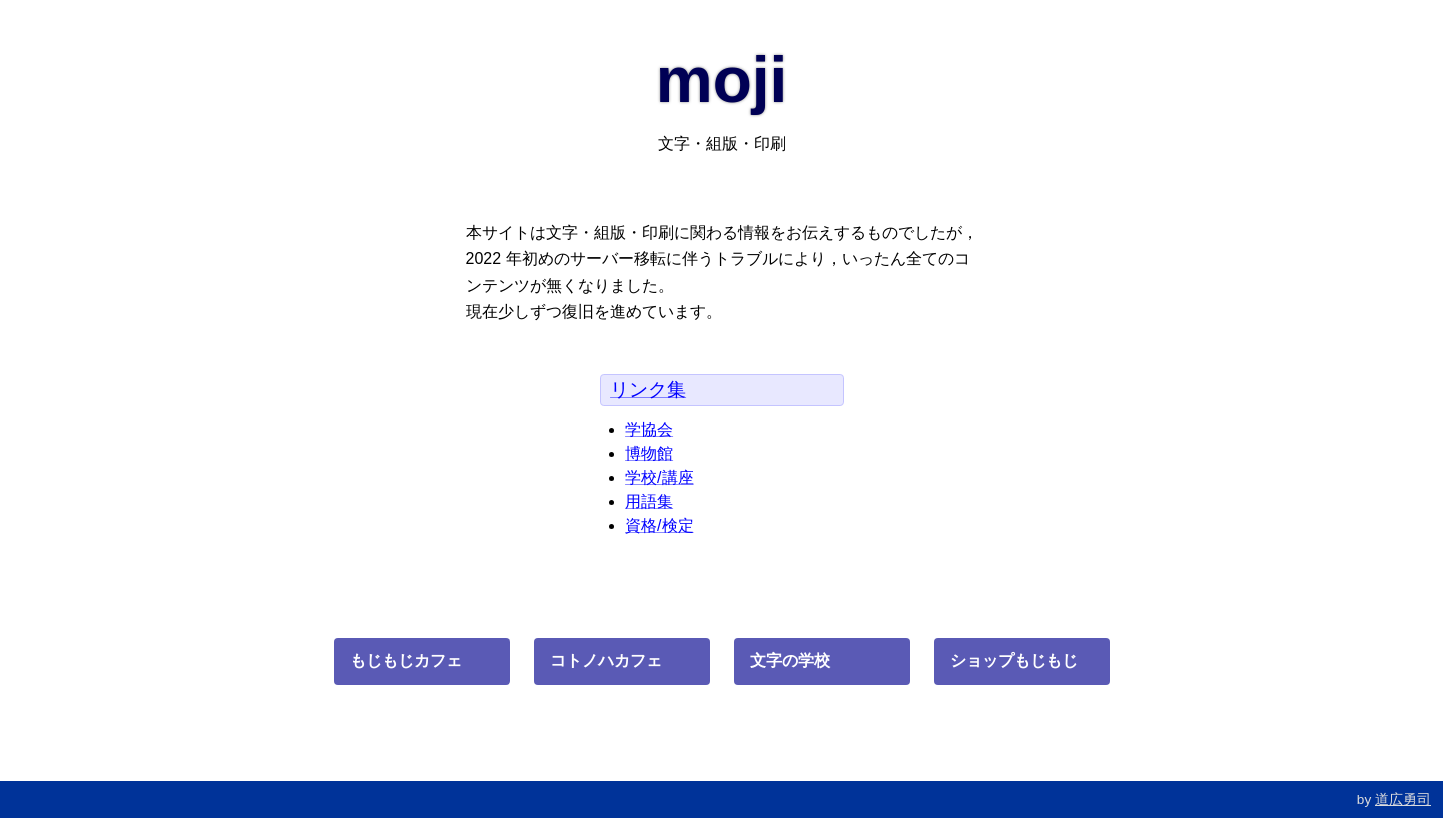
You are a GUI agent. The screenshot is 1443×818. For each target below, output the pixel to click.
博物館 (649, 453)
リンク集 (648, 389)
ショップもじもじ (1014, 660)
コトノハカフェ (606, 660)
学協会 (649, 429)
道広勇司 (1403, 799)
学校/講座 (659, 477)
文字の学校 (790, 660)
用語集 (649, 501)
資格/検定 (659, 525)
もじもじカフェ (406, 660)
